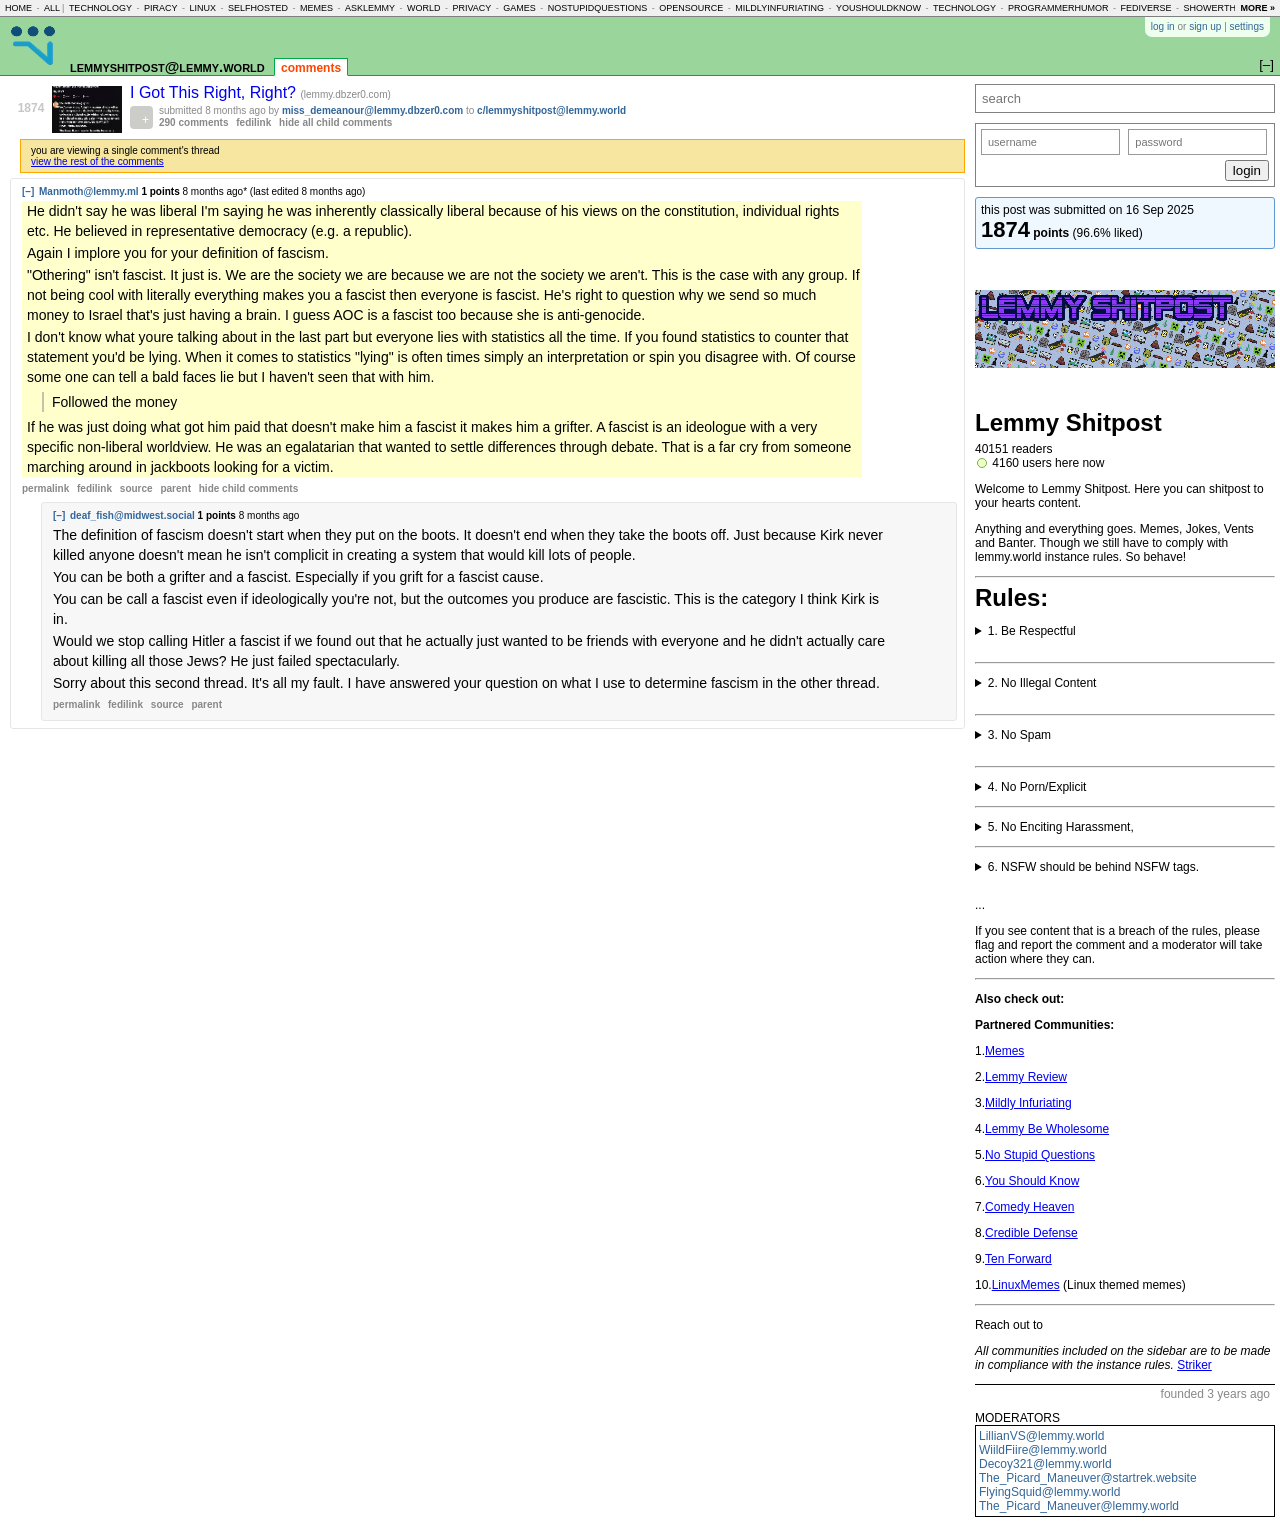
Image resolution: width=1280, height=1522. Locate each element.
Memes (1004, 1051)
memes (316, 8)
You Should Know (1032, 1181)
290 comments (193, 122)
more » (1257, 8)
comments (311, 68)
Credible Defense (1031, 1233)
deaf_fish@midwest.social (132, 515)
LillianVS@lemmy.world (1041, 1436)
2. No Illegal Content (1042, 683)
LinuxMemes (1026, 1285)
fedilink (253, 122)
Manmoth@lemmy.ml (89, 191)
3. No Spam (1019, 735)
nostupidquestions (598, 8)
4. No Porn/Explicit (1037, 787)
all (52, 8)
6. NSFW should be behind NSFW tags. (1093, 867)
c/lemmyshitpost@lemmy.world (551, 110)
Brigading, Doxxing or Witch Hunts (1125, 827)
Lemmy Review (1026, 1077)
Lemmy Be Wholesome (1047, 1129)
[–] (28, 191)
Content (1125, 787)
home (18, 8)
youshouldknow (878, 8)
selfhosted (258, 8)
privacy (471, 8)
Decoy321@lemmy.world (1045, 1464)
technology (100, 8)
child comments (248, 488)
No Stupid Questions (1040, 1155)
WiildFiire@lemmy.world (1043, 1450)
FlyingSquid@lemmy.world (1049, 1492)
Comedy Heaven (1029, 1207)
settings (1247, 26)
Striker (1194, 1365)
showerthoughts (1229, 8)
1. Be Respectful (1032, 631)
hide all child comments (335, 122)
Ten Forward (1018, 1259)
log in (1163, 26)
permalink (45, 488)
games (519, 8)
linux (202, 8)
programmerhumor (1058, 8)
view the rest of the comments (97, 161)
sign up (1205, 26)
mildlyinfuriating (779, 8)
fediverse (1146, 8)
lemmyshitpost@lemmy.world (167, 66)
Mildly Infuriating (1028, 1103)
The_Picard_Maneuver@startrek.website (1088, 1478)
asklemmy (370, 8)
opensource (691, 8)
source (136, 488)
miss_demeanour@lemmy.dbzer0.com (372, 110)
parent (175, 488)
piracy (161, 8)
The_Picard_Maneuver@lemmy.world (1079, 1506)
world (424, 8)
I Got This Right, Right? (215, 92)
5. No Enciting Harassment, (1061, 827)
